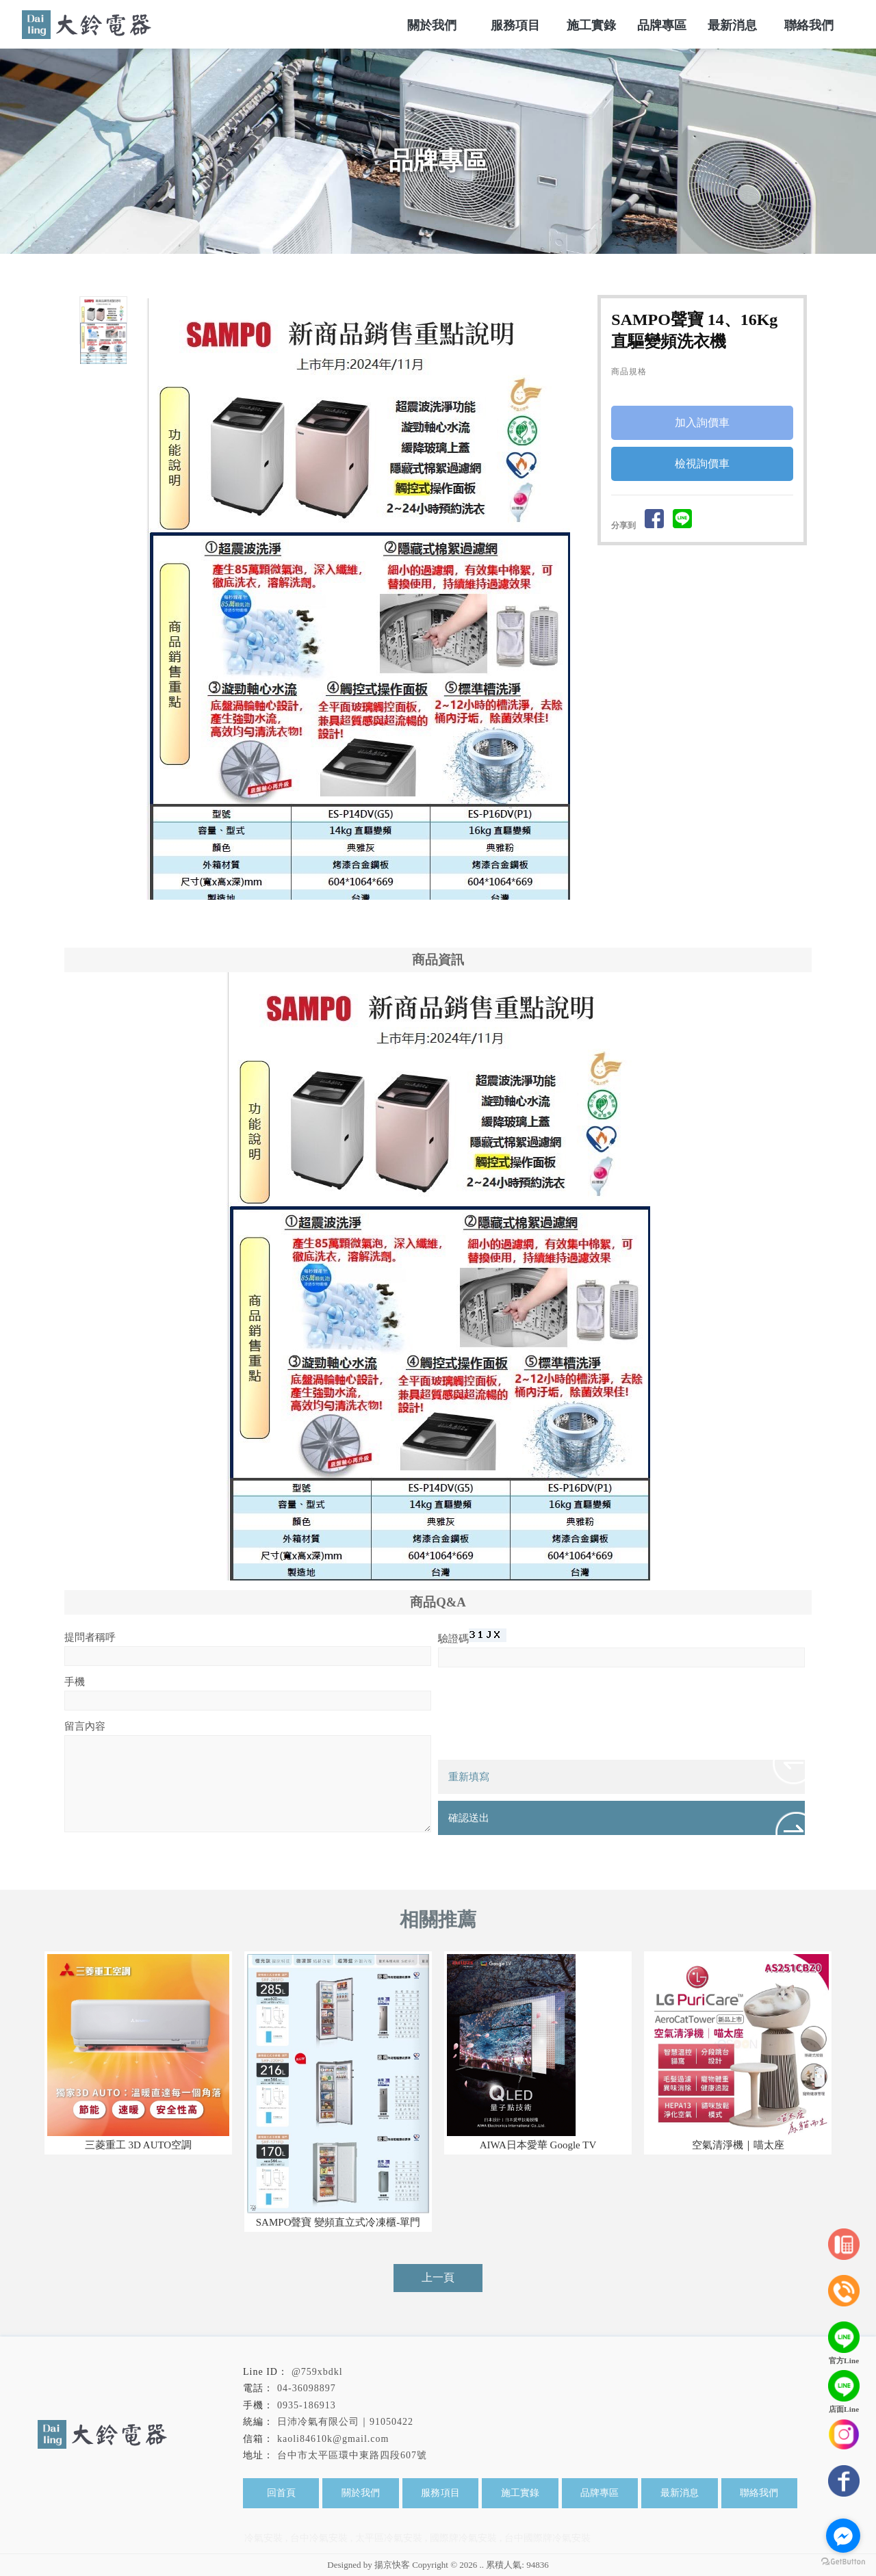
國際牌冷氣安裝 (463, 2538)
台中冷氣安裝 (319, 2538)
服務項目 (441, 2493)
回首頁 (281, 2493)
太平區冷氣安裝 (388, 2538)
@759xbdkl (317, 2372)
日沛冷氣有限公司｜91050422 (345, 2422)
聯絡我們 (759, 2493)
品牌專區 (599, 2493)
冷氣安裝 (263, 2538)
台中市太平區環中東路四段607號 (352, 2455)
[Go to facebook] (843, 2536)
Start (365, 915)
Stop (376, 915)
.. (482, 2565)
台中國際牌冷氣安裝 (547, 2538)
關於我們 (361, 2493)
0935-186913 (306, 2405)
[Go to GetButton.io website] (843, 2562)
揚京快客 (392, 2565)
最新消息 (679, 2493)
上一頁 (438, 2277)
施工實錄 (520, 2493)
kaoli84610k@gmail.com (333, 2439)
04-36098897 (306, 2388)
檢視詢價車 (702, 463)
